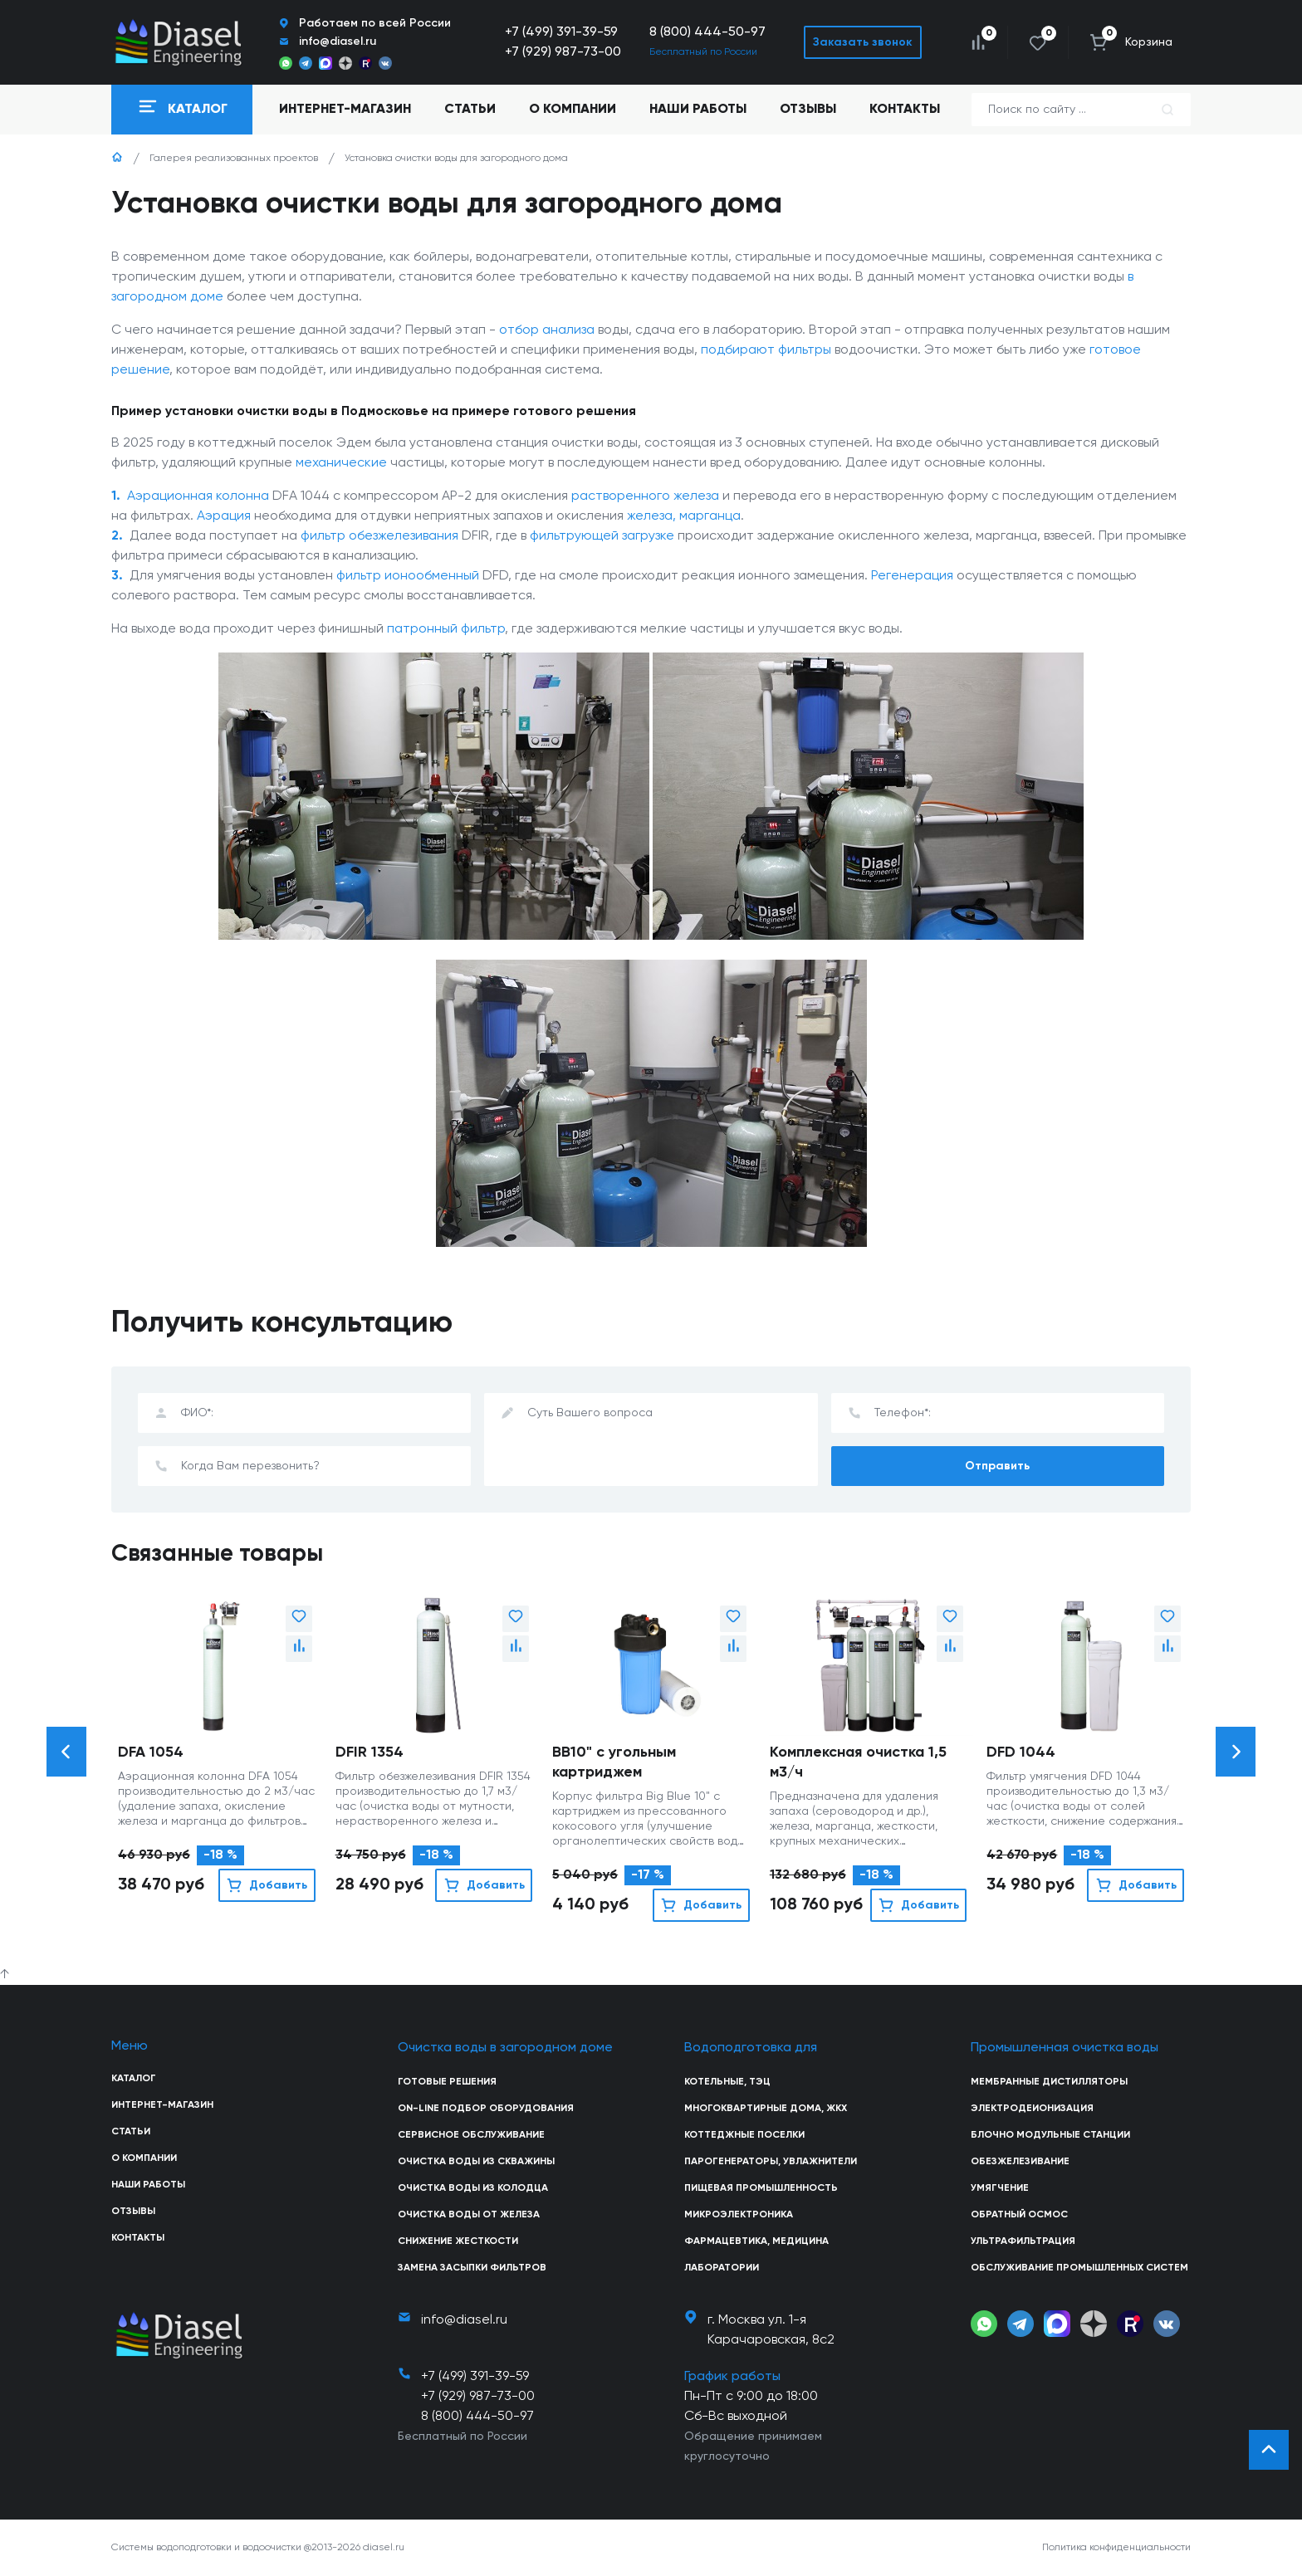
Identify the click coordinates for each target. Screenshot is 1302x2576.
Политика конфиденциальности (1116, 2548)
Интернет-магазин (162, 2105)
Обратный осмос (1019, 2215)
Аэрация (224, 516)
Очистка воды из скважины (476, 2162)
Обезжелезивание (1020, 2162)
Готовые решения (447, 2082)
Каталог (133, 2079)
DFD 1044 (1020, 1752)
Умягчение (1000, 2188)
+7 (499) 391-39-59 (561, 32)
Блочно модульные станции (1050, 2135)
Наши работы (697, 109)
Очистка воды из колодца (473, 2188)
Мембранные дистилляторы (1049, 2082)
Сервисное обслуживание (471, 2135)
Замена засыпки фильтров (472, 2268)
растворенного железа (645, 496)
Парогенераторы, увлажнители (770, 2162)
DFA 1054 (151, 1752)
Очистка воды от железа (469, 2215)
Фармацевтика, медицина (756, 2241)
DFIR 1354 (369, 1752)
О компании (572, 109)
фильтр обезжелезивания (379, 536)
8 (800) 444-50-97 (707, 32)
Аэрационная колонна (198, 496)
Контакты (904, 109)
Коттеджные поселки (744, 2135)
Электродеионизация (1032, 2109)
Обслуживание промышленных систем (1079, 2268)
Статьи (470, 109)
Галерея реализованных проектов (233, 159)
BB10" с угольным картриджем (614, 1762)
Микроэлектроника (738, 2215)
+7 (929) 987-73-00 (563, 52)
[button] (66, 1752)
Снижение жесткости (458, 2241)
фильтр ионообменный (407, 576)
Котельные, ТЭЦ (727, 2082)
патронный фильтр (446, 629)
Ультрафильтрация (1023, 2241)
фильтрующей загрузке (602, 536)
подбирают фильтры (766, 350)
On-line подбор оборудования (486, 2109)
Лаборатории (721, 2268)
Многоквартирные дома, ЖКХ (765, 2109)
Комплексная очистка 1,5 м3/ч (858, 1762)
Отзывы (808, 109)
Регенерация (912, 576)
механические (341, 463)
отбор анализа (547, 330)
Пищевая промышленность (761, 2188)
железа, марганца (684, 516)
